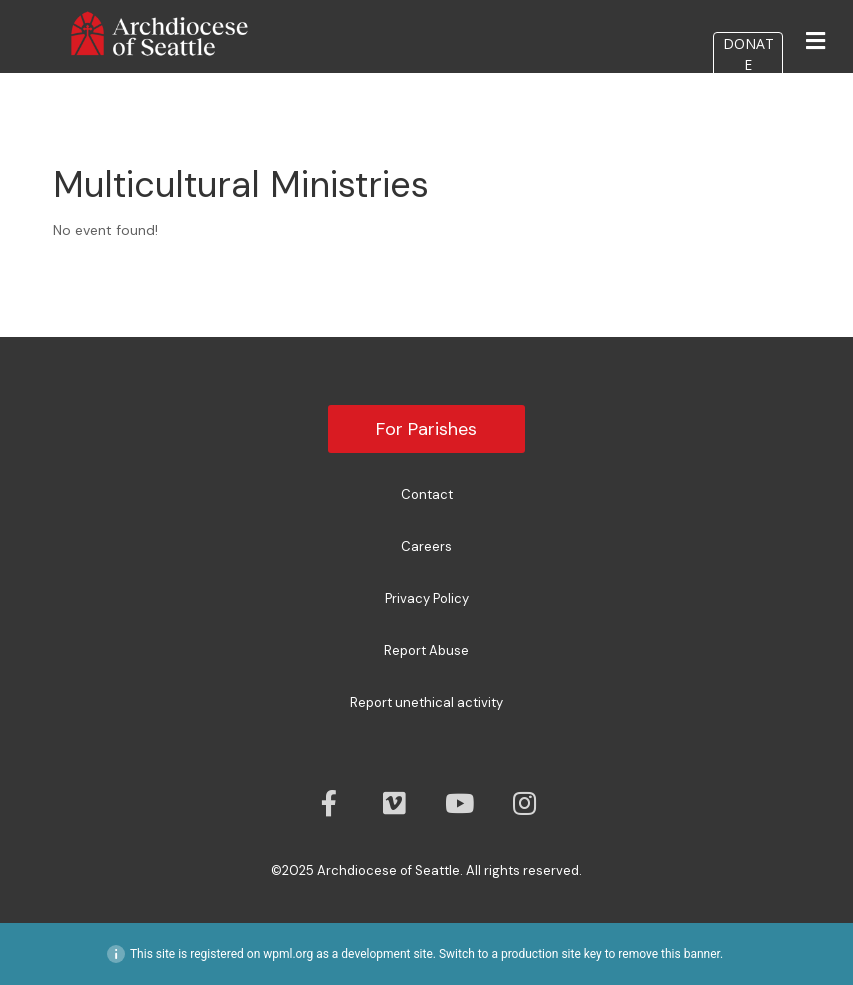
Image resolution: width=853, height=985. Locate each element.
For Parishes (426, 429)
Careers (426, 546)
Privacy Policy (427, 598)
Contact (427, 494)
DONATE (748, 53)
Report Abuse (426, 650)
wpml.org (288, 954)
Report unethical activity (426, 702)
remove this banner (669, 954)
